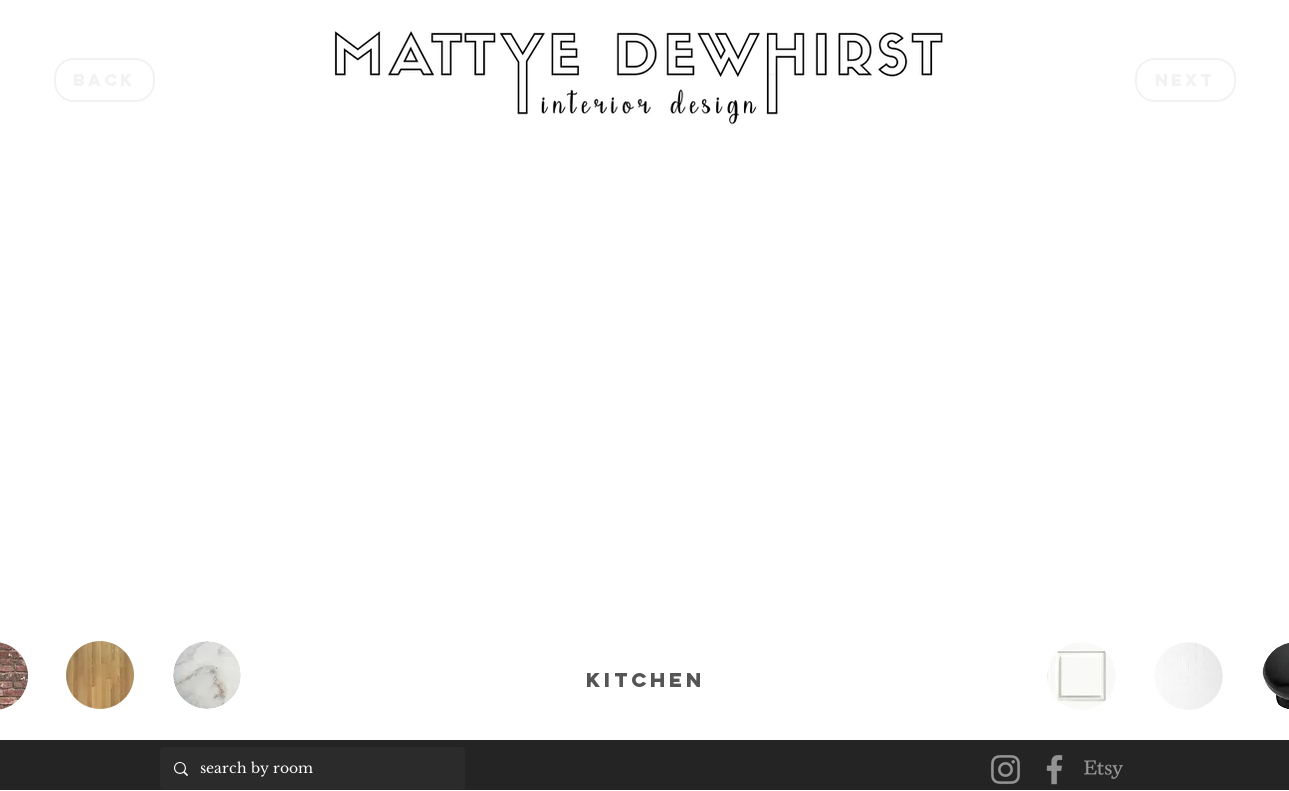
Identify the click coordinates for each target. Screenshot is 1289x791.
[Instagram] (1005, 769)
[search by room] (311, 768)
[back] (104, 80)
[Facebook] (1054, 769)
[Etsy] (1103, 769)
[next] (1185, 80)
